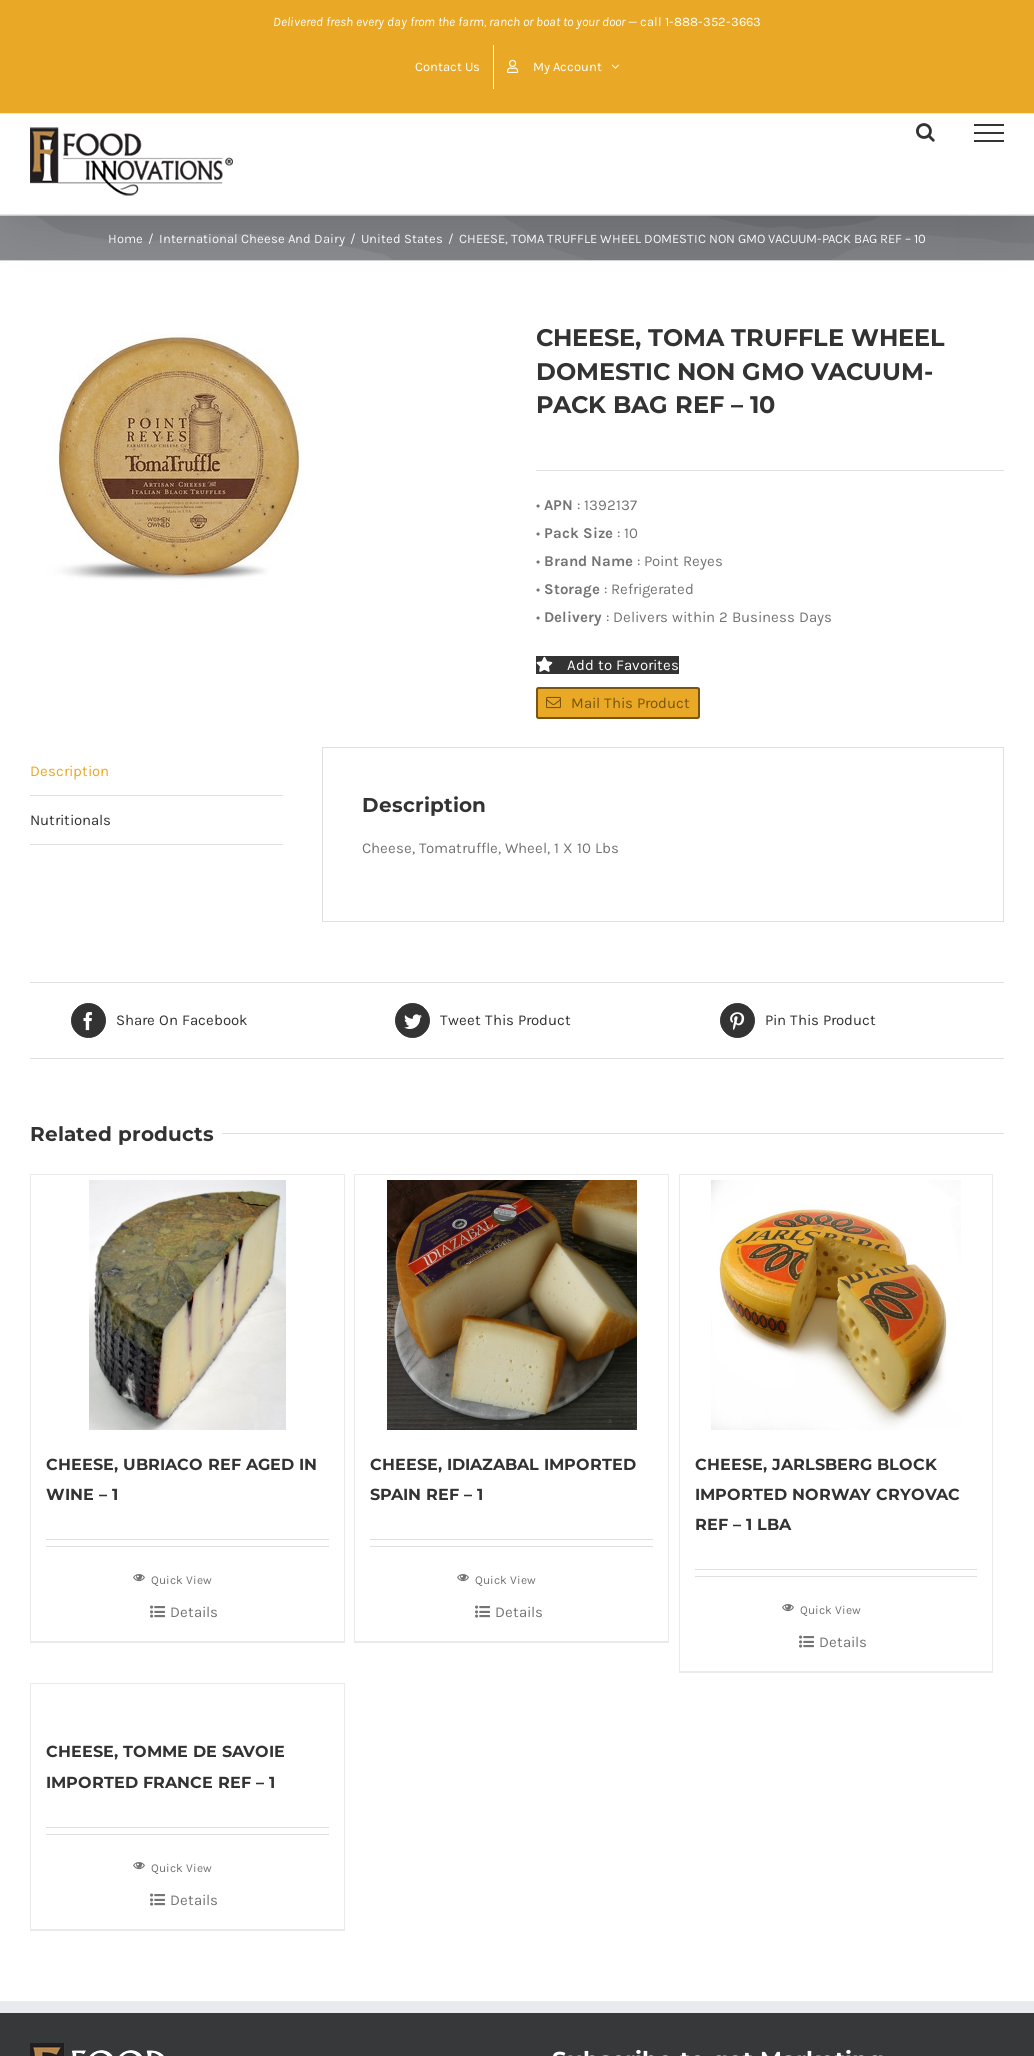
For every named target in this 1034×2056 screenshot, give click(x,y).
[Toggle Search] (925, 132)
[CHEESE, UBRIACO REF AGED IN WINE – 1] (187, 1302)
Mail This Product (618, 703)
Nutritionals (70, 820)
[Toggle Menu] (989, 133)
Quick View (172, 1578)
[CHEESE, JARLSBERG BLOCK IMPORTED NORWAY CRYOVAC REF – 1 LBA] (836, 1302)
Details (194, 1612)
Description (69, 771)
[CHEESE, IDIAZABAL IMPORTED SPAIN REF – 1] (511, 1302)
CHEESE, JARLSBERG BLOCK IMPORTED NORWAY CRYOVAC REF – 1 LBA (827, 1494)
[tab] (156, 771)
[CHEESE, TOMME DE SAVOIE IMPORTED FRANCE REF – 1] (187, 1700)
